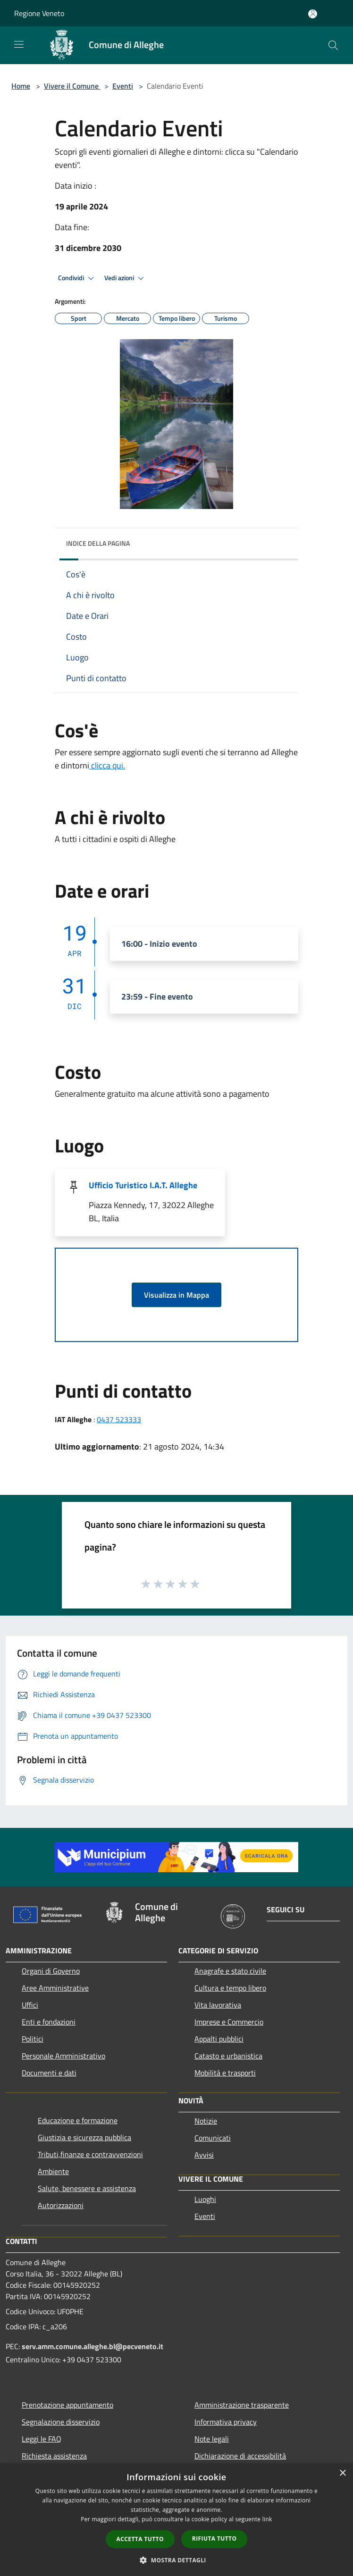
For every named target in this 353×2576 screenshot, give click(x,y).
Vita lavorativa (217, 2004)
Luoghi (205, 2199)
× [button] (342, 2473)
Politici (32, 2038)
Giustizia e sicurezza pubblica (84, 2137)
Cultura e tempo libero (230, 1987)
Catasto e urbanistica (228, 2055)
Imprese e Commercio (228, 2021)
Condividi (77, 278)
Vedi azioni (125, 278)
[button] (176, 2560)
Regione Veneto (39, 13)
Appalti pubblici (219, 2038)
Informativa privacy (225, 2421)
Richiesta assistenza (54, 2455)
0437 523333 (119, 1419)
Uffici (30, 2004)
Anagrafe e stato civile (230, 1970)
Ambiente (53, 2171)
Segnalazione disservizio (61, 2421)
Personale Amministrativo (63, 2055)
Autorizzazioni (61, 2205)
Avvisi (204, 2154)
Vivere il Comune (72, 86)
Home (20, 86)
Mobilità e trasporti (225, 2072)
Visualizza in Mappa (176, 1295)
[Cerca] (333, 45)
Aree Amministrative (55, 1987)
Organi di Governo (51, 1970)
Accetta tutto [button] (140, 2539)
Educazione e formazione (78, 2120)
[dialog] (176, 2519)
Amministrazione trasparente (241, 2404)
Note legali (211, 2438)
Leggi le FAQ (41, 2438)
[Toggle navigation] (19, 44)
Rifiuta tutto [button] (214, 2538)
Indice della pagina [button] (98, 543)
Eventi (122, 86)
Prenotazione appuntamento (67, 2404)
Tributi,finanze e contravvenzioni (90, 2154)
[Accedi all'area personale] (313, 14)
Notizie (205, 2120)
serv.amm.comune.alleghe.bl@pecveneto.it (92, 2346)
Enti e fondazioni (49, 2021)
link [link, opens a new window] (267, 2519)
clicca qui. (107, 765)
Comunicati (212, 2137)
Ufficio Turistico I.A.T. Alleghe (143, 1185)
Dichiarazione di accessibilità (240, 2455)
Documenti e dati (49, 2072)
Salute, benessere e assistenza (87, 2188)
